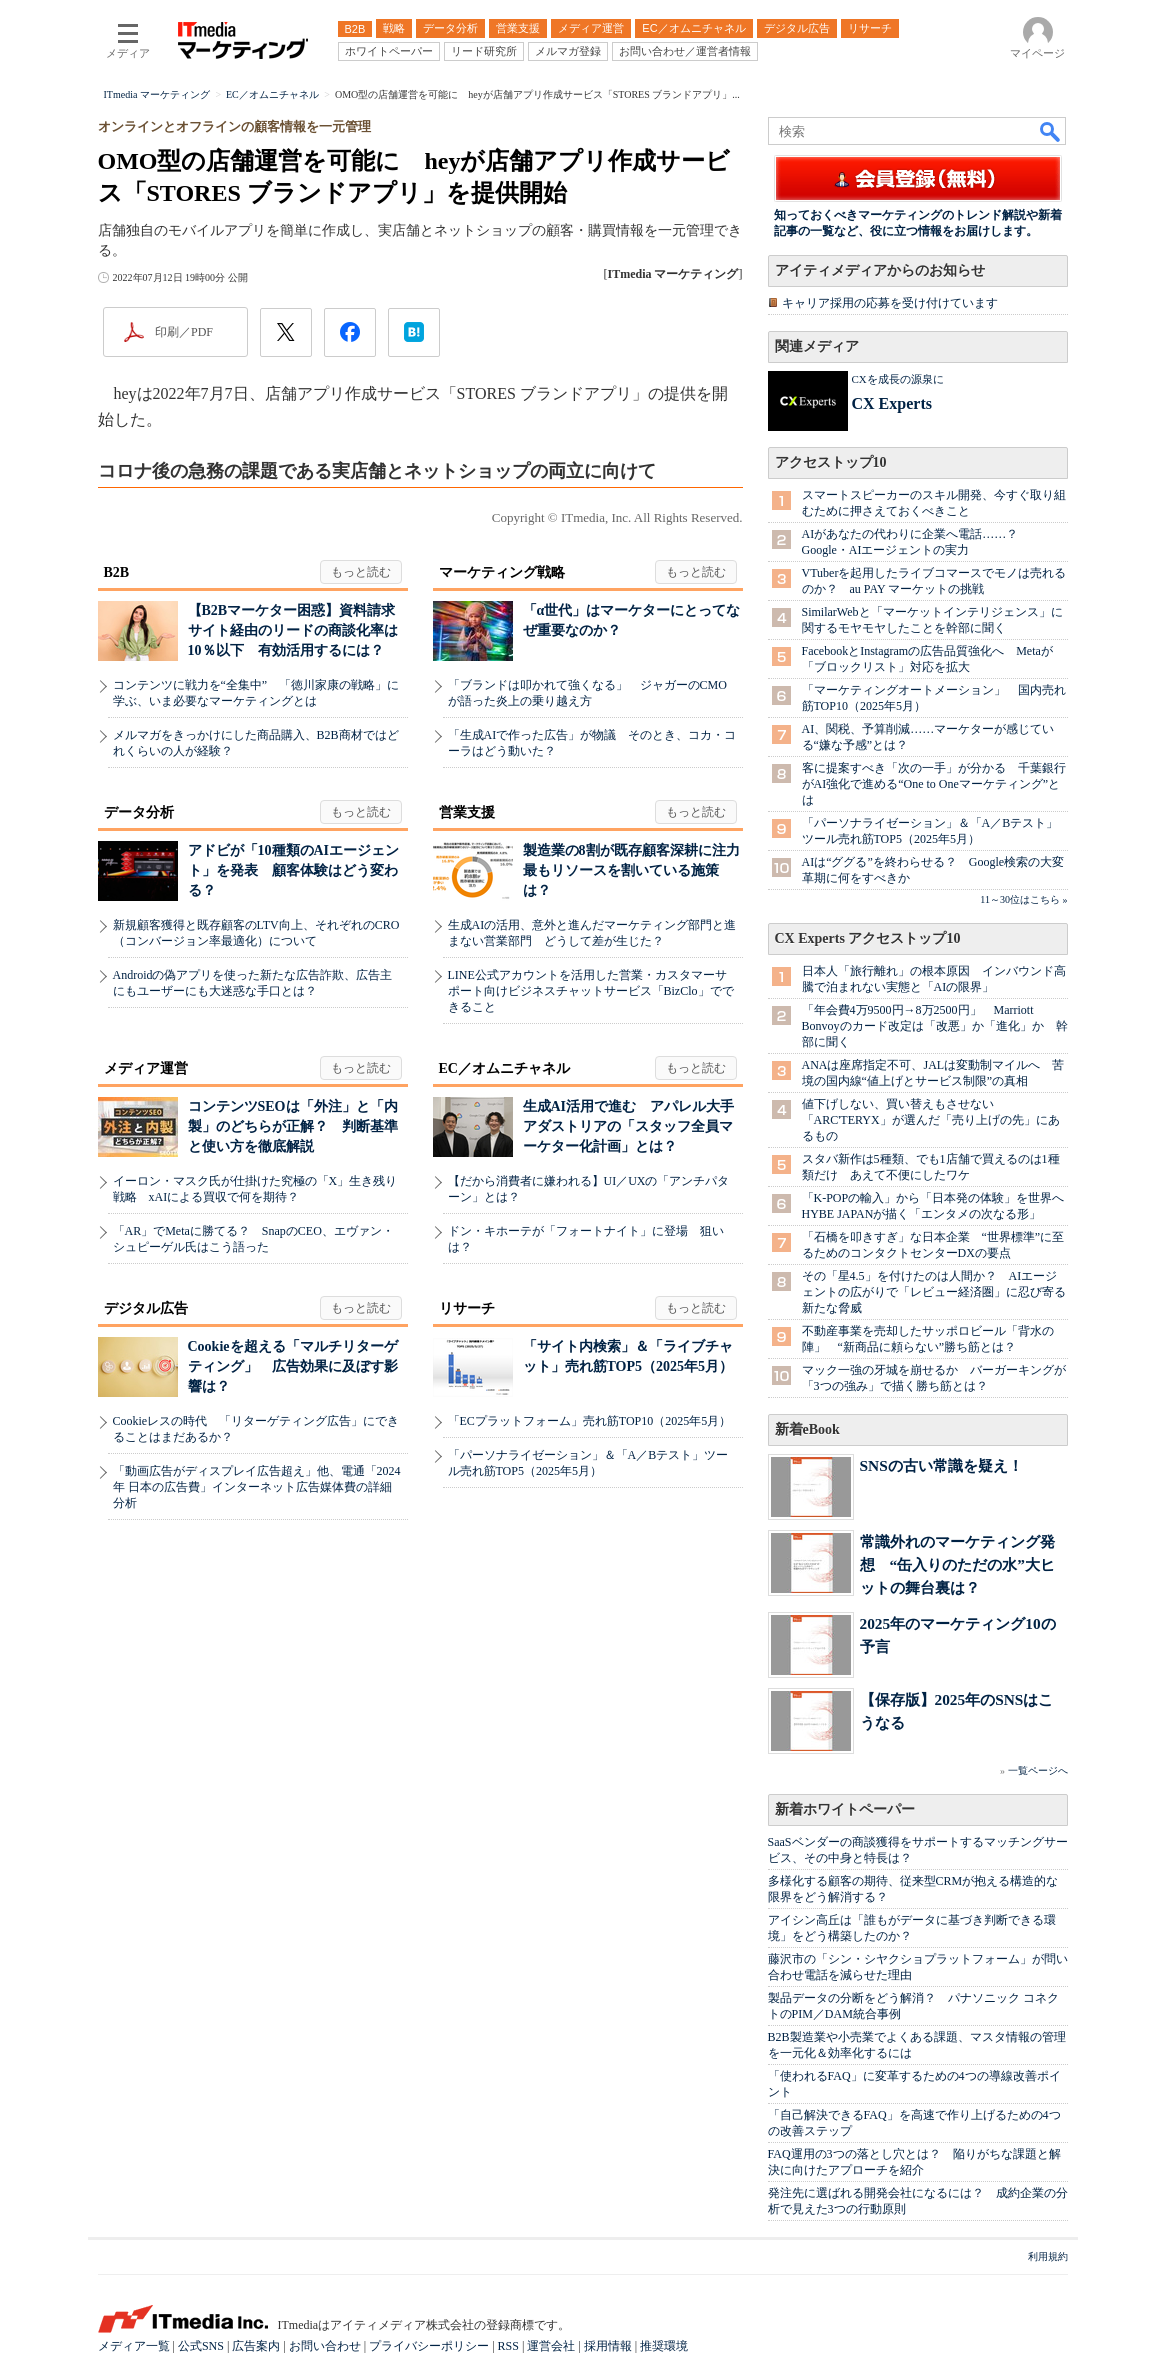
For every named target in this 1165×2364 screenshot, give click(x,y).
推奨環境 (664, 2346)
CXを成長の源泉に (898, 379)
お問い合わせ (325, 2346)
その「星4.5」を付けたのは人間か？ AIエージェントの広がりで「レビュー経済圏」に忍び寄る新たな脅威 (934, 1292)
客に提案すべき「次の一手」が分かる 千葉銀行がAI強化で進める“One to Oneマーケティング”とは (934, 784)
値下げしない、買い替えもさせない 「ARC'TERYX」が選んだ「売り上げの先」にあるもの (931, 1120)
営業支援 (467, 812)
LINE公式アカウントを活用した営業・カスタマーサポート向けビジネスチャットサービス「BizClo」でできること (591, 991)
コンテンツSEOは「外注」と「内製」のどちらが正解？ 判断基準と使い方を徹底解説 (293, 1126)
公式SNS (201, 2346)
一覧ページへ (1038, 1770)
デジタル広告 (146, 1308)
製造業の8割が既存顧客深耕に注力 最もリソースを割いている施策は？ (638, 870)
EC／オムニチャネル (504, 1068)
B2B (117, 572)
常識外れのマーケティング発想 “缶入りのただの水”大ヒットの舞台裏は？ (957, 1564)
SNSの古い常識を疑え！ (941, 1465)
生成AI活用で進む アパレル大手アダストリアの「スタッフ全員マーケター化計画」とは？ (629, 1126)
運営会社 (551, 2346)
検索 (1051, 131)
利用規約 (1048, 2256)
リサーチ (467, 1308)
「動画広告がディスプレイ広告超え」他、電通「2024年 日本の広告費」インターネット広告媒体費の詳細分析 (257, 1487)
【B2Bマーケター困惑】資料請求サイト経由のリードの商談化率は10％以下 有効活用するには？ (293, 630)
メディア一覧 (134, 2346)
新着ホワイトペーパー (845, 1809)
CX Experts (892, 403)
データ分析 (139, 812)
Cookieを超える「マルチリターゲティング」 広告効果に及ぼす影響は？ (293, 1366)
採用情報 (608, 2346)
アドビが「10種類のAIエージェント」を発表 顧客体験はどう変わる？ (294, 870)
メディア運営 (146, 1068)
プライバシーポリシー (429, 2346)
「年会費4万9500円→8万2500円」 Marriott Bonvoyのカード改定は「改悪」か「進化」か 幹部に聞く (935, 1026)
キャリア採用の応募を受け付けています (890, 303)
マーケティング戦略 (502, 572)
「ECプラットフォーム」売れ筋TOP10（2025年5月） (590, 1421)
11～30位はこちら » (1023, 899)
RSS (508, 2346)
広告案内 (256, 2346)
